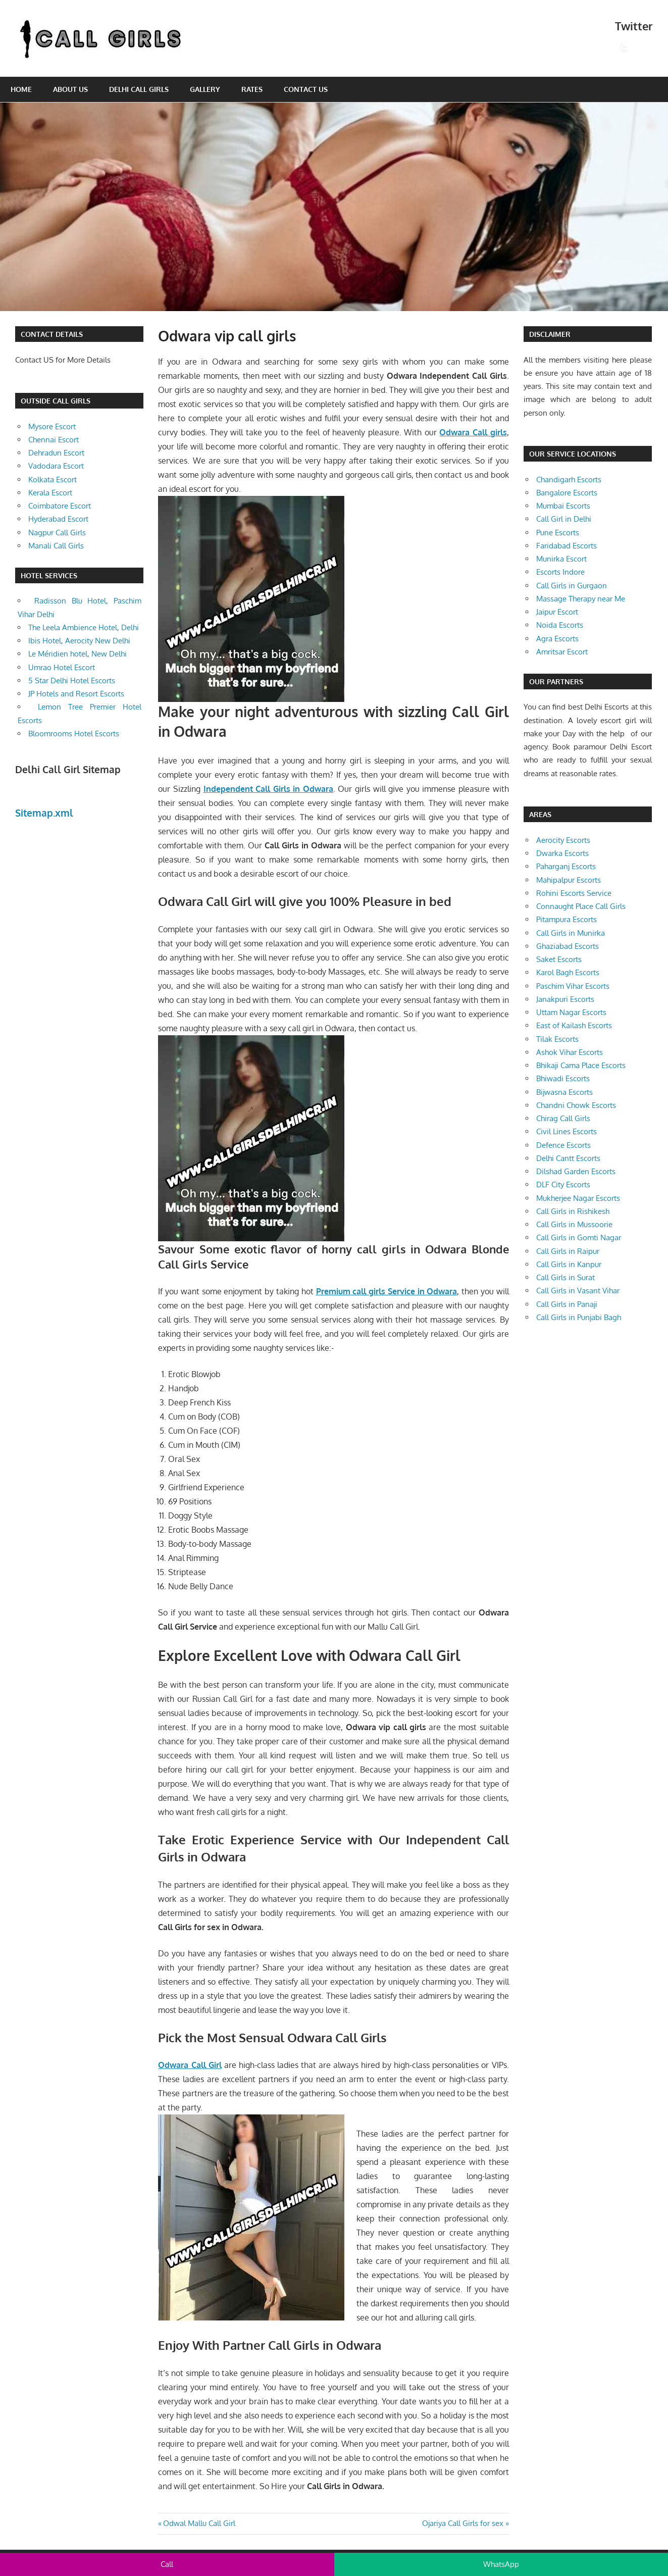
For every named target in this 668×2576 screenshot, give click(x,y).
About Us (70, 89)
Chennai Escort (53, 439)
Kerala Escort (50, 492)
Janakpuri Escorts (565, 999)
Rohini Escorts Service (573, 893)
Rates (252, 89)
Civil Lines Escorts (566, 1131)
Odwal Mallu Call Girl (199, 2523)
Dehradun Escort (56, 453)
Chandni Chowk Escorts (576, 1105)
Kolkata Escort (52, 479)
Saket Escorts (559, 959)
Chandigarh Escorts (568, 479)
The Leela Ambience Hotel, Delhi (83, 627)
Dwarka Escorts (562, 853)
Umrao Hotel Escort (61, 667)
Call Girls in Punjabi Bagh (578, 1317)
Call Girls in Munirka (570, 933)
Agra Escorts (557, 638)
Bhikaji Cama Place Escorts (581, 1065)
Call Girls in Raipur (567, 1251)
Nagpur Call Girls (57, 532)
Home (21, 89)
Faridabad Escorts (566, 545)
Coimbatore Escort (59, 506)
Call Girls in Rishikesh (572, 1211)
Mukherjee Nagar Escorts (578, 1198)
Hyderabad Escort (58, 519)
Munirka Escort (561, 559)
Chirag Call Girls (563, 1118)
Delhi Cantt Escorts (568, 1158)
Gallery (205, 89)
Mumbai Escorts (563, 506)
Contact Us (306, 89)
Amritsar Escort (562, 651)
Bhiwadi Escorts (563, 1078)
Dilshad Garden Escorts (575, 1171)
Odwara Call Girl (189, 2065)
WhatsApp (501, 2564)
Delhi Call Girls (139, 89)
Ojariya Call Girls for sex (462, 2523)
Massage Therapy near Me (580, 598)
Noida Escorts (559, 625)
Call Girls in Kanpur (568, 1264)
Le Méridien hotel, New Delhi (77, 654)
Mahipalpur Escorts (568, 880)
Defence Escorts (563, 1145)
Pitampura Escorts (566, 919)
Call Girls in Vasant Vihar (578, 1290)
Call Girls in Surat (565, 1277)
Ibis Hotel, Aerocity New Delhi (79, 640)
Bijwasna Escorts (564, 1092)
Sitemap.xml (44, 812)
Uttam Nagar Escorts (571, 1012)
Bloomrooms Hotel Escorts (73, 733)
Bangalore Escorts (566, 492)
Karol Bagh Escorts (567, 972)
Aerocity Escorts (563, 840)
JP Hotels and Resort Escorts (76, 693)
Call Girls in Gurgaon (571, 585)
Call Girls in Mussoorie (574, 1224)
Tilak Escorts (557, 1039)
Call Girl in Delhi (563, 519)
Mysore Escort (52, 426)
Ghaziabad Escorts (567, 946)
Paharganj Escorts (566, 866)
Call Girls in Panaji (566, 1304)
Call (167, 2564)
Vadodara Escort (56, 466)
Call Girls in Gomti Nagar (578, 1237)
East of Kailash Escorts (574, 1025)
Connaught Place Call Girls (581, 906)
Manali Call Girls (56, 545)
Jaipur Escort (557, 612)
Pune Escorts (557, 532)
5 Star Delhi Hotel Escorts (71, 680)
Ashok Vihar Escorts (569, 1052)
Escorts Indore (560, 572)
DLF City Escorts (563, 1184)
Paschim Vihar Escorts (572, 986)
